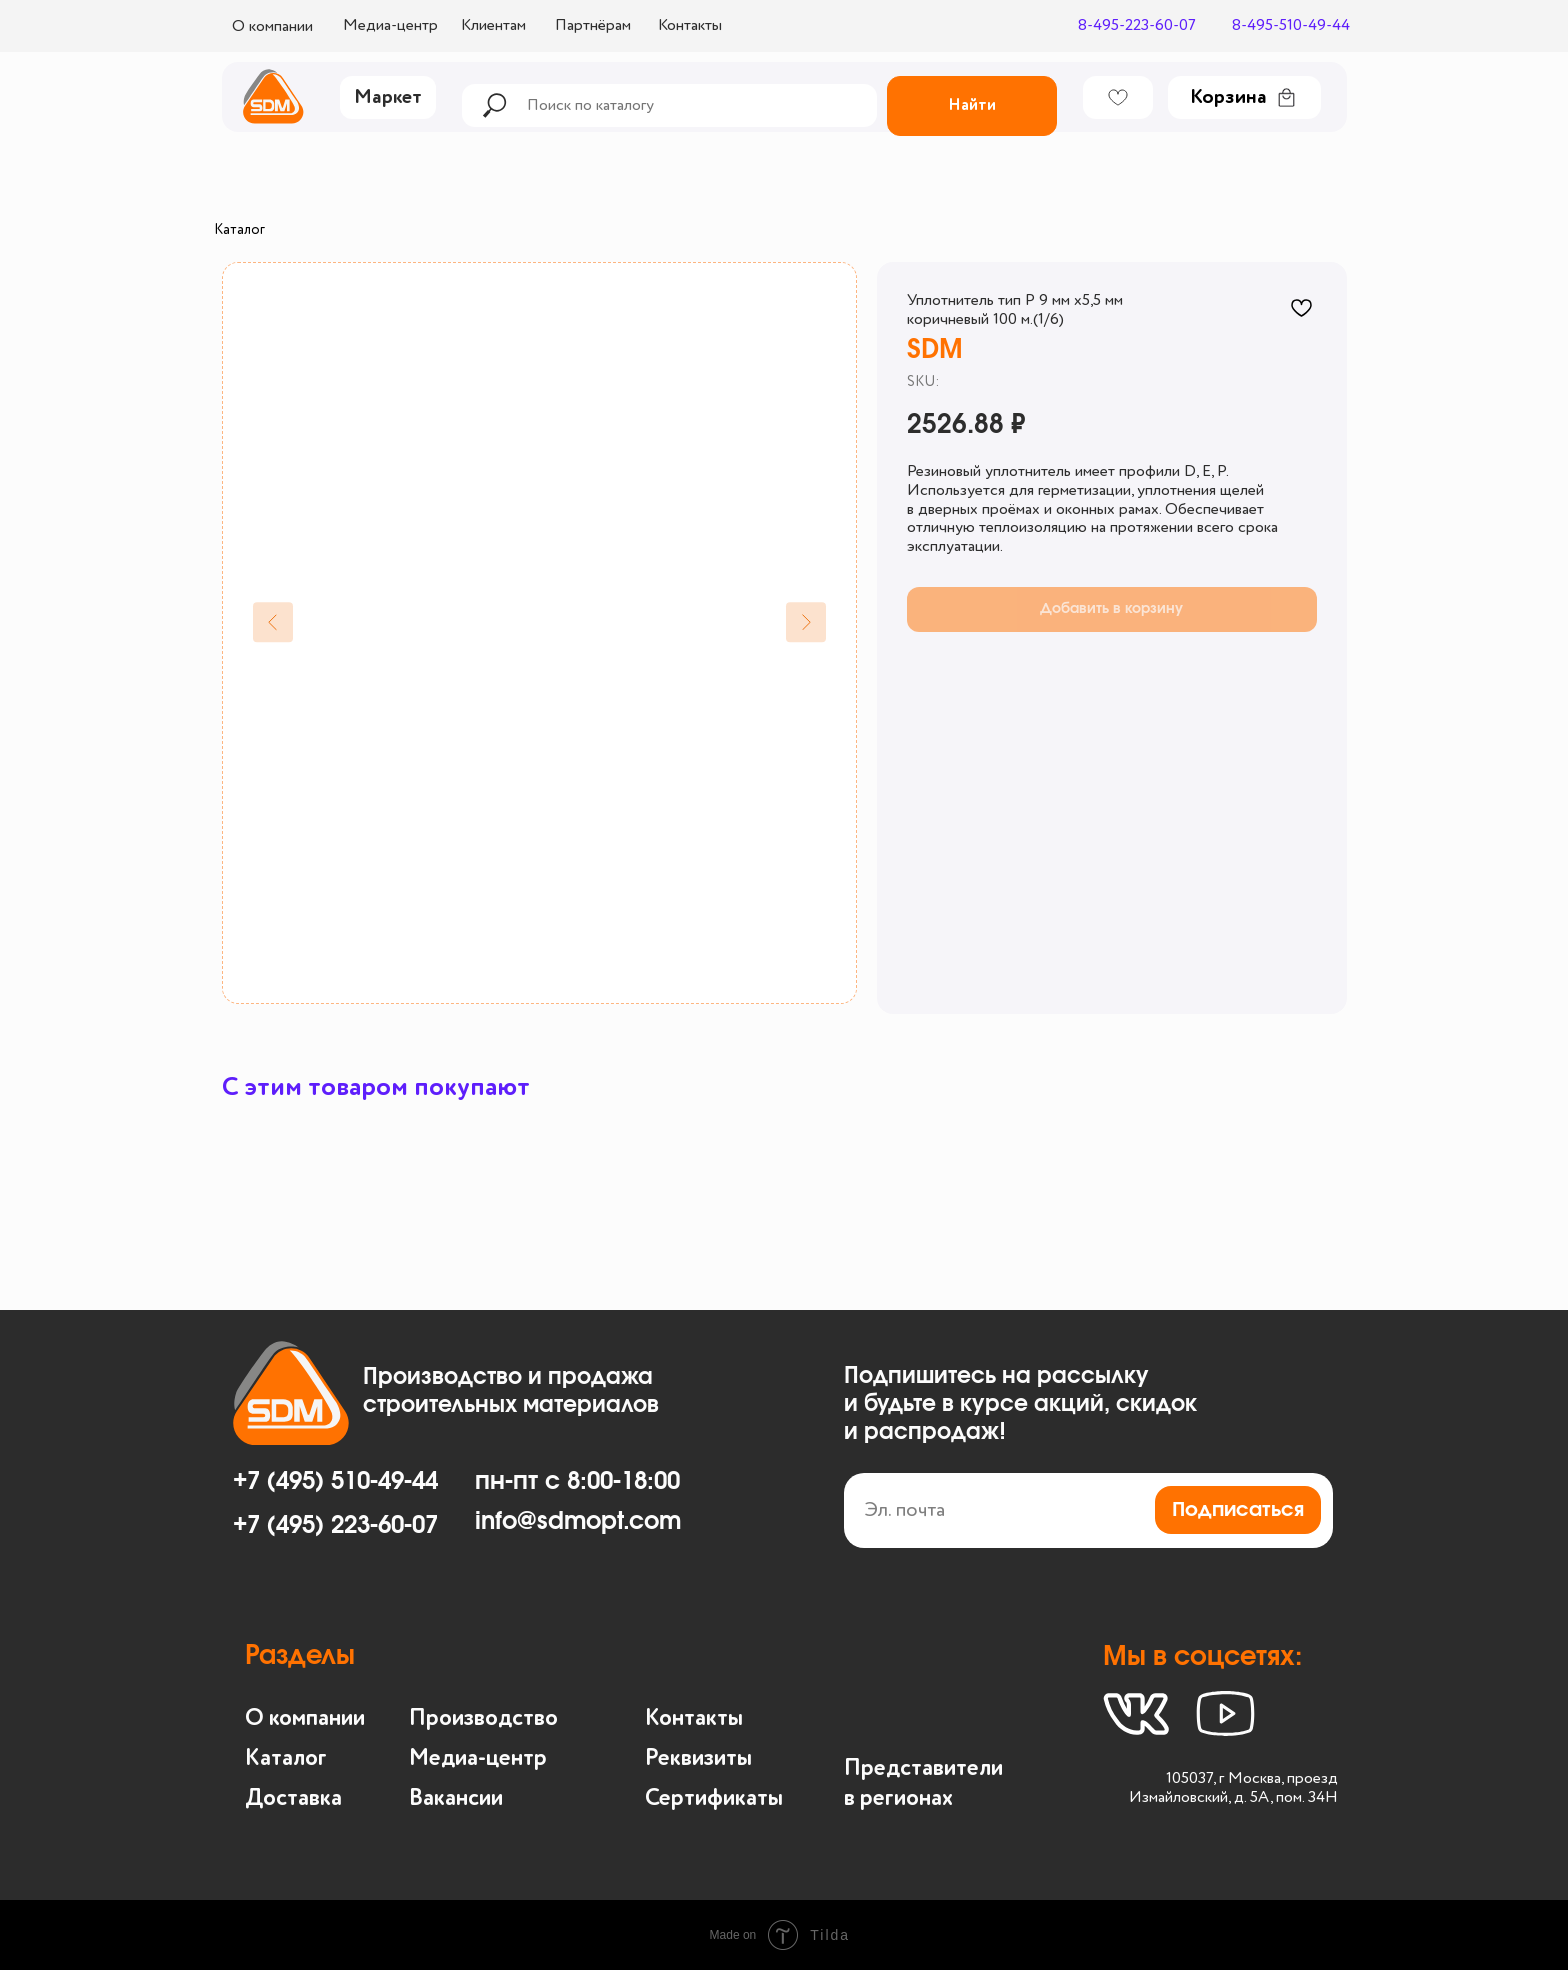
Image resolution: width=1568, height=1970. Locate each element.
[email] (1088, 1510)
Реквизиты (698, 1758)
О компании (305, 1718)
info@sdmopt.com (578, 1522)
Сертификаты (714, 1798)
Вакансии (456, 1798)
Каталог (239, 230)
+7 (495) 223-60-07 (335, 1526)
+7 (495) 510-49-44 (335, 1482)
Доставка (293, 1798)
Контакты (694, 1718)
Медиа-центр (478, 1758)
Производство (483, 1718)
